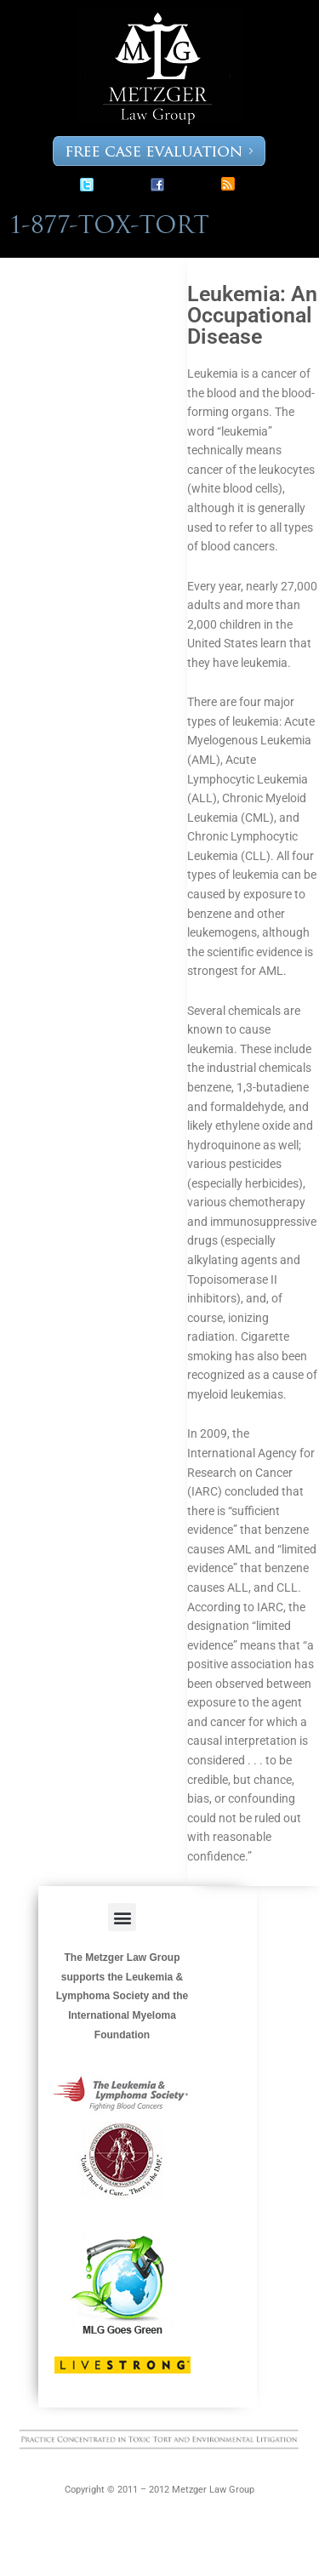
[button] (122, 1917)
